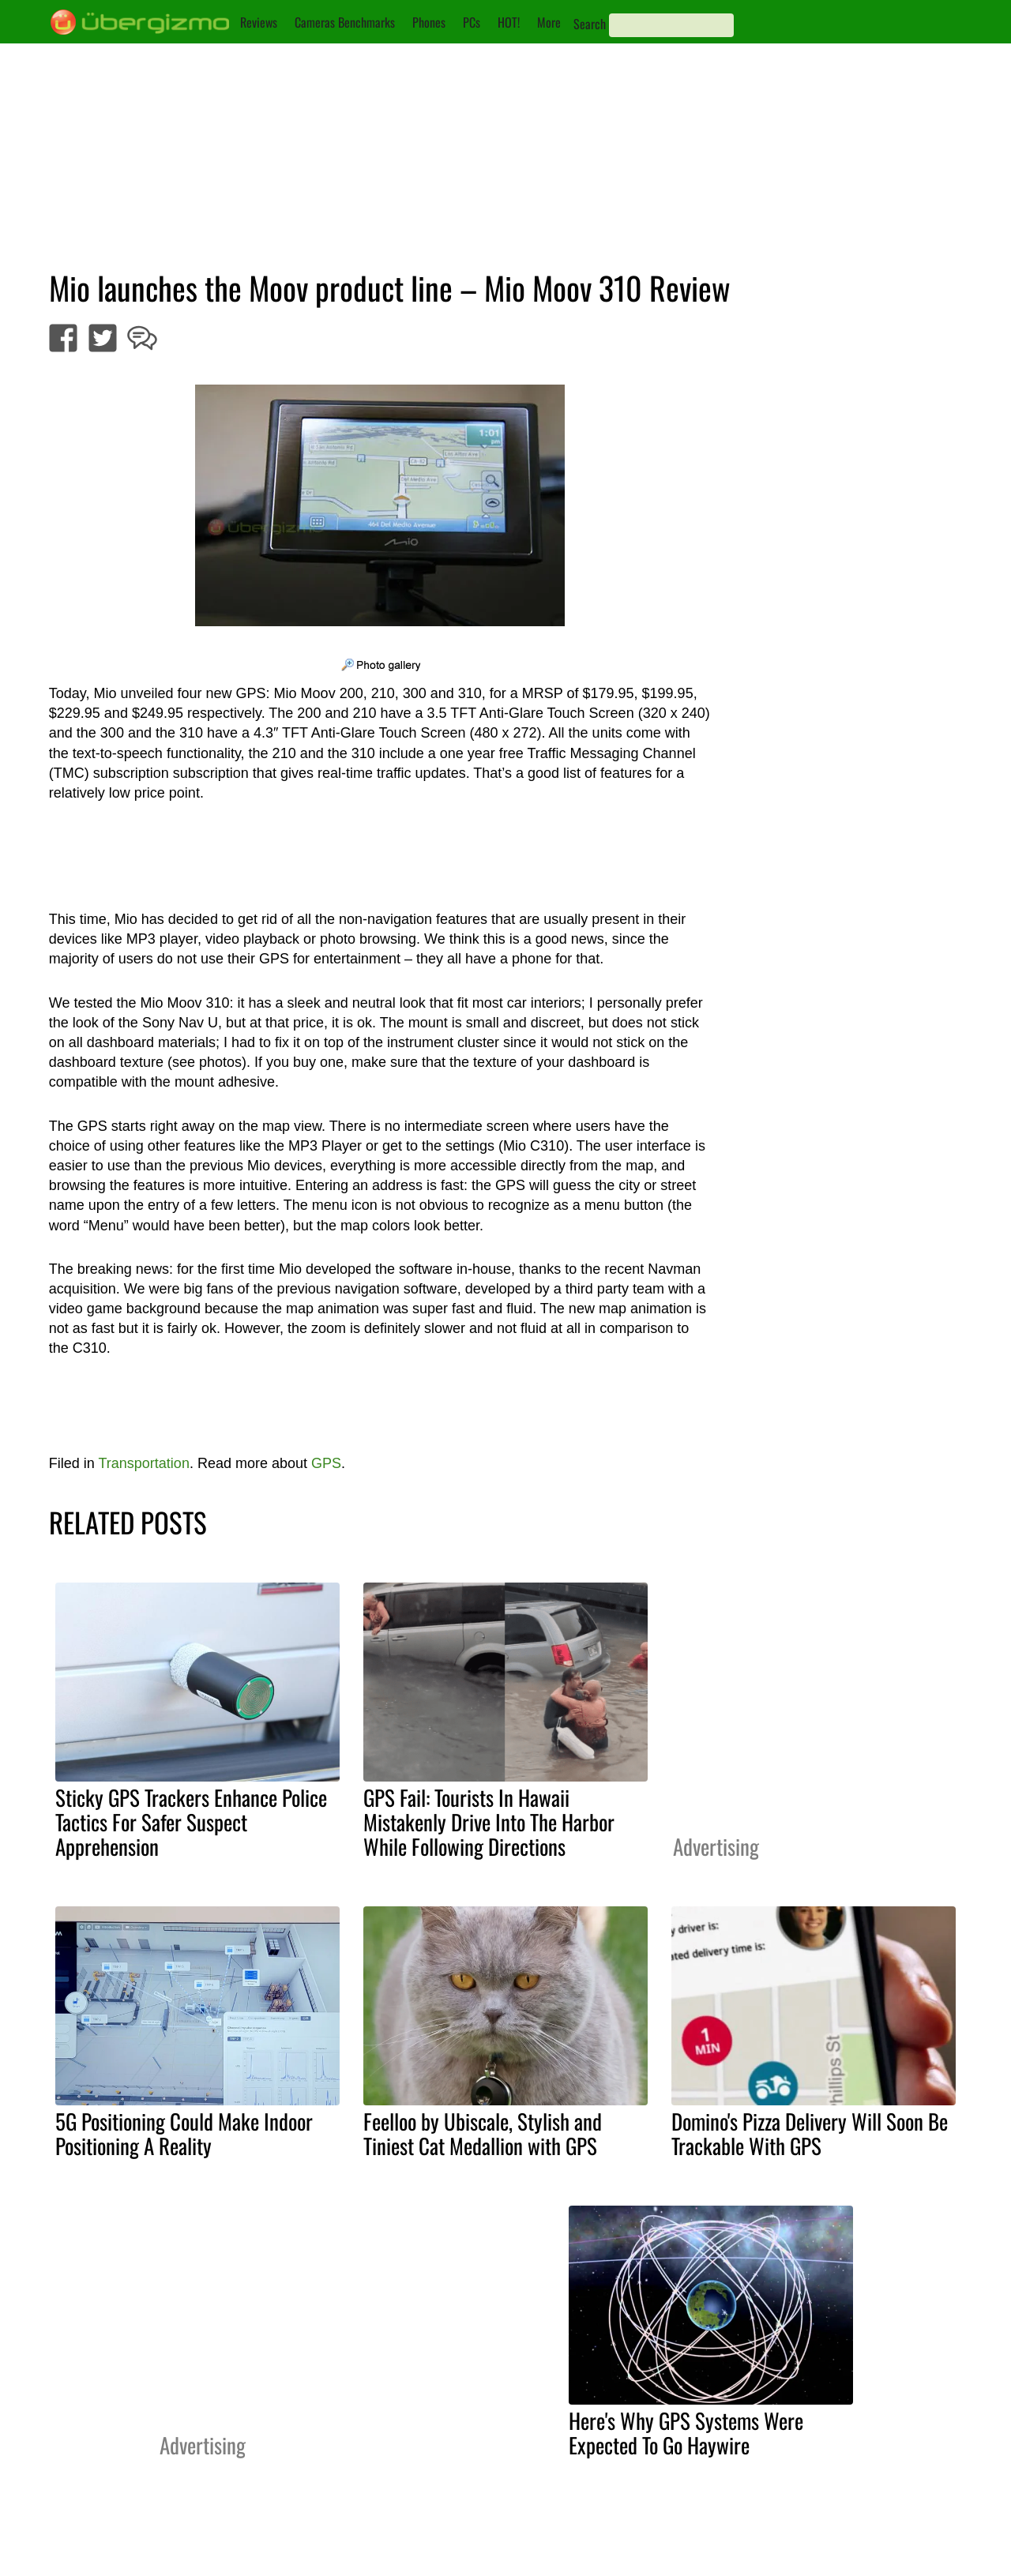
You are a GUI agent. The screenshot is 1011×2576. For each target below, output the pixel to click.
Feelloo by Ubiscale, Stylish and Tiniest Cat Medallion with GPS (482, 2133)
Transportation (144, 1463)
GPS (326, 1463)
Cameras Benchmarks (345, 22)
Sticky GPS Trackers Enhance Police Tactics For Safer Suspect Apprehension (191, 1822)
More (549, 22)
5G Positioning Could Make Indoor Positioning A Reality (184, 2133)
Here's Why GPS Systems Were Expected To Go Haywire (686, 2433)
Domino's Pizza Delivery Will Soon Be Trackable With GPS (809, 2133)
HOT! (509, 22)
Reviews (258, 22)
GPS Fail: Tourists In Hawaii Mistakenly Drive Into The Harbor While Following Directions (488, 1822)
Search (589, 23)
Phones (428, 22)
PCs (471, 22)
